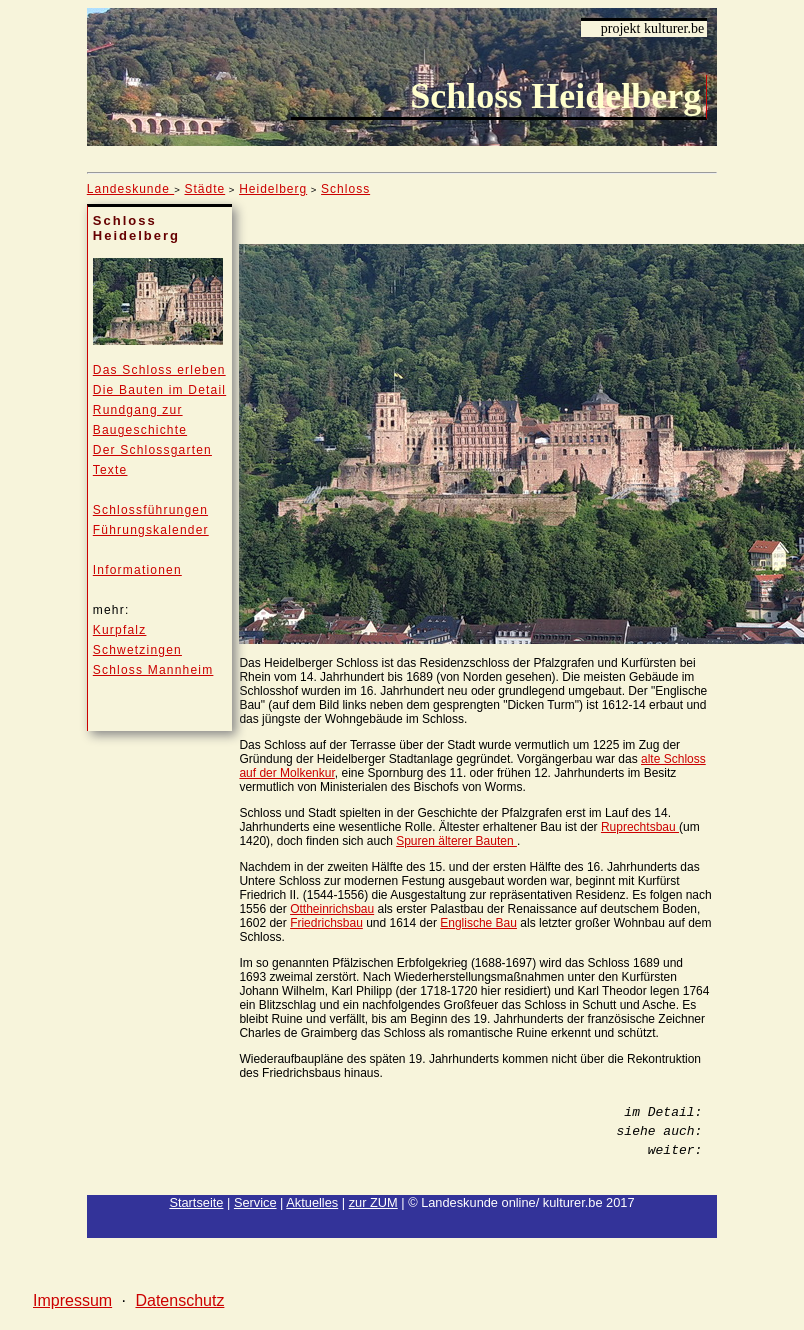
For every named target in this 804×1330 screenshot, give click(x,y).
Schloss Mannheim (153, 670)
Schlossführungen (150, 510)
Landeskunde (130, 189)
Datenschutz (179, 1300)
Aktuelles (312, 1202)
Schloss (345, 189)
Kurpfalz (120, 630)
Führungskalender (151, 530)
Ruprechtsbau (640, 827)
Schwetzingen (137, 650)
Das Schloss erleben (159, 370)
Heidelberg (273, 189)
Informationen (137, 570)
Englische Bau (478, 923)
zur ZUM (373, 1202)
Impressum (72, 1300)
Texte (110, 470)
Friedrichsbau (326, 923)
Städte (204, 189)
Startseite (196, 1202)
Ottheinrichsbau (332, 909)
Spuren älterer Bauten (456, 841)
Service (255, 1202)
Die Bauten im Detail (159, 390)
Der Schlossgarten (152, 450)
